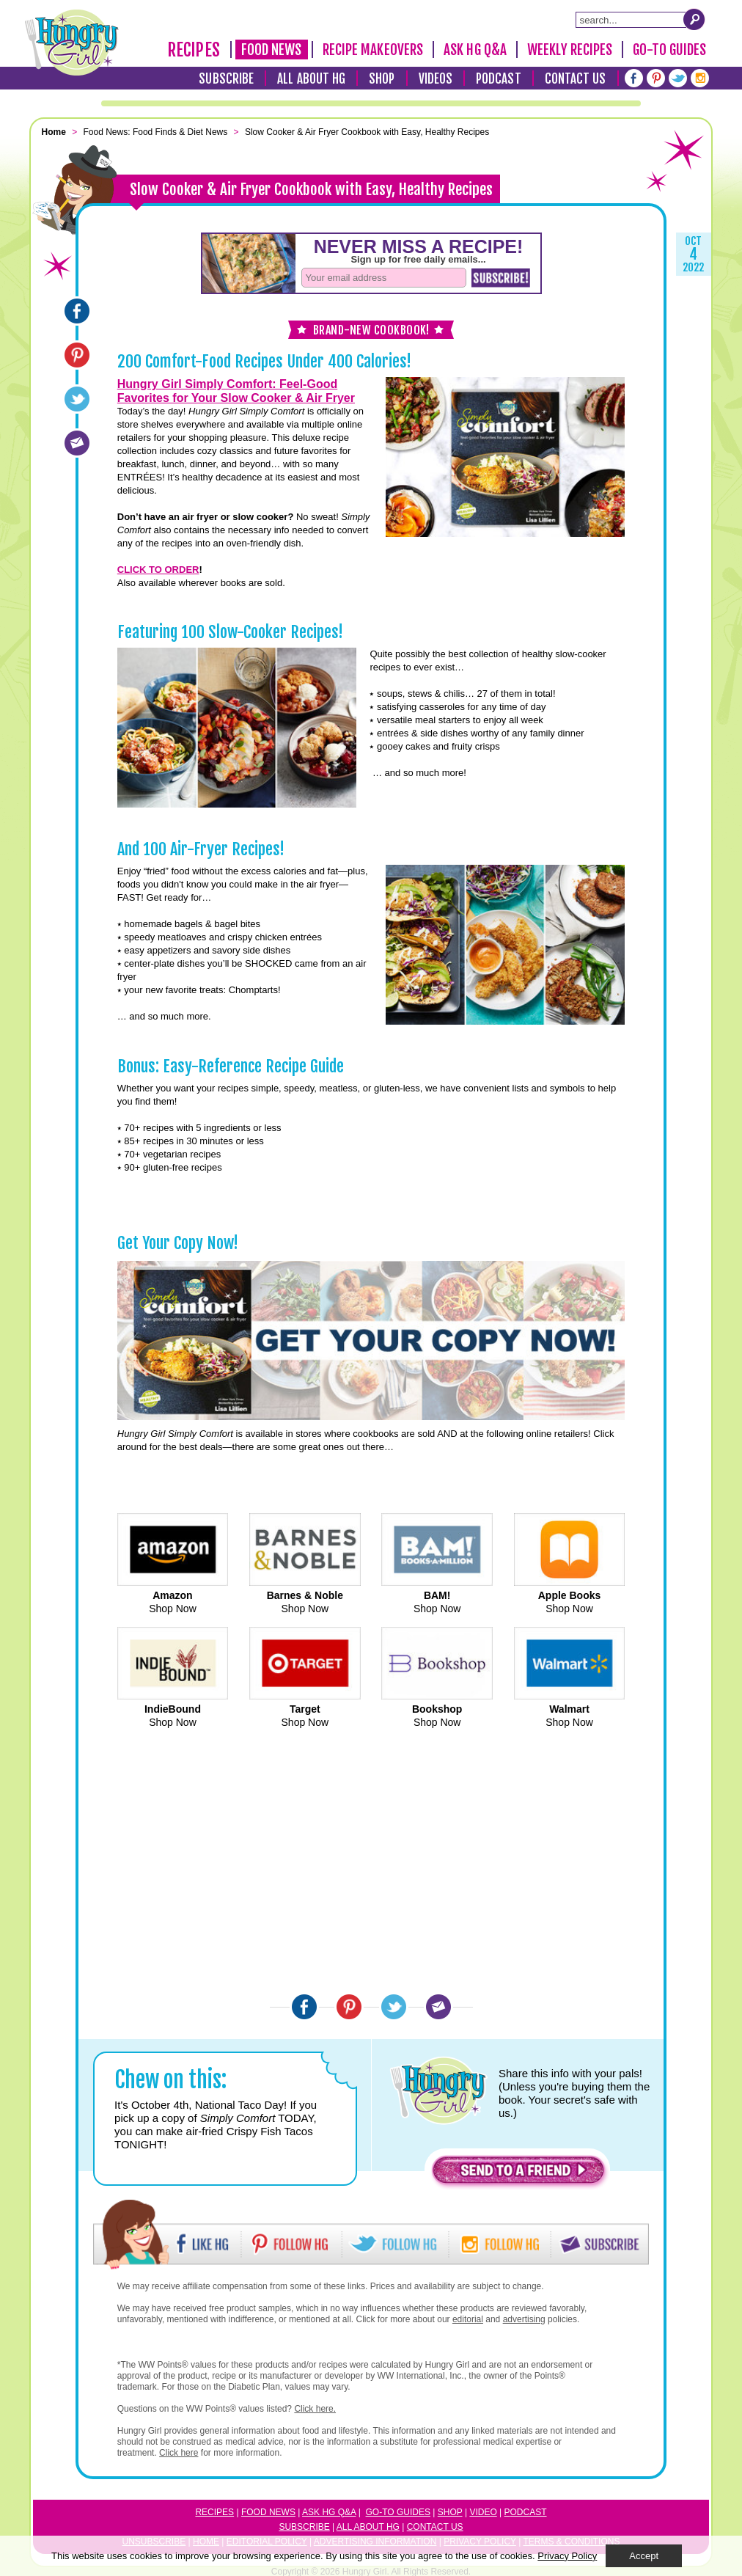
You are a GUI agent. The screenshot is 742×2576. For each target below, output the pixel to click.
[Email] (77, 443)
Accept (643, 2555)
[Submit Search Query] (694, 19)
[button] (518, 2173)
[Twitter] (678, 78)
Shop (381, 79)
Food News (271, 50)
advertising (524, 2319)
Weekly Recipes (569, 50)
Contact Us (575, 79)
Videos (436, 79)
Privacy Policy (567, 2555)
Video (482, 2512)
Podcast (498, 79)
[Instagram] (700, 78)
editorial (467, 2319)
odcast (528, 2512)
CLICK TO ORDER (158, 569)
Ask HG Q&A (475, 50)
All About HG (311, 79)
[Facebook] (634, 78)
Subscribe (226, 79)
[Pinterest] (656, 78)
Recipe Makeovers (373, 50)
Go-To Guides (669, 50)
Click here (178, 2453)
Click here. (315, 2409)
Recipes (193, 50)
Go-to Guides (398, 2512)
